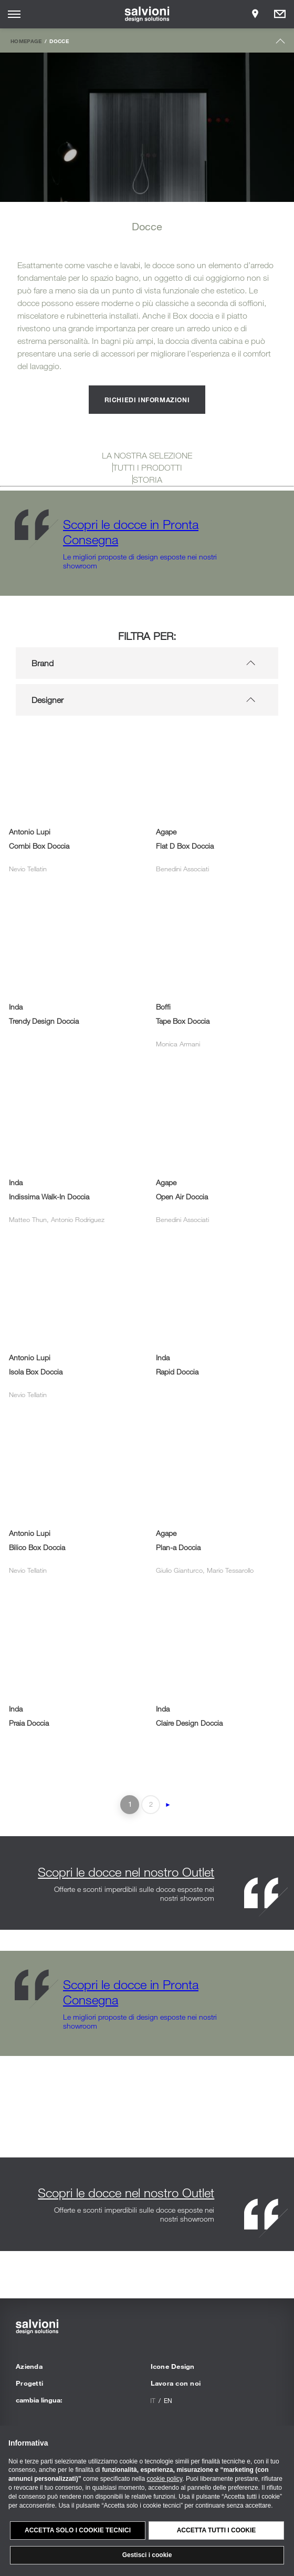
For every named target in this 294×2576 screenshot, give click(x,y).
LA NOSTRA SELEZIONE (147, 455)
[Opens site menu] (14, 14)
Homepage (26, 41)
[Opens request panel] (280, 14)
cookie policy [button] (164, 2478)
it (152, 2400)
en (168, 2400)
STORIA (147, 479)
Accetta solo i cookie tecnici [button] (78, 2530)
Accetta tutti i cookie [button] (216, 2530)
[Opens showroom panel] (255, 14)
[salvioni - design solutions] (147, 14)
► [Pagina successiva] (168, 1804)
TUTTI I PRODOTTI (147, 467)
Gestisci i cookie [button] (147, 2555)
